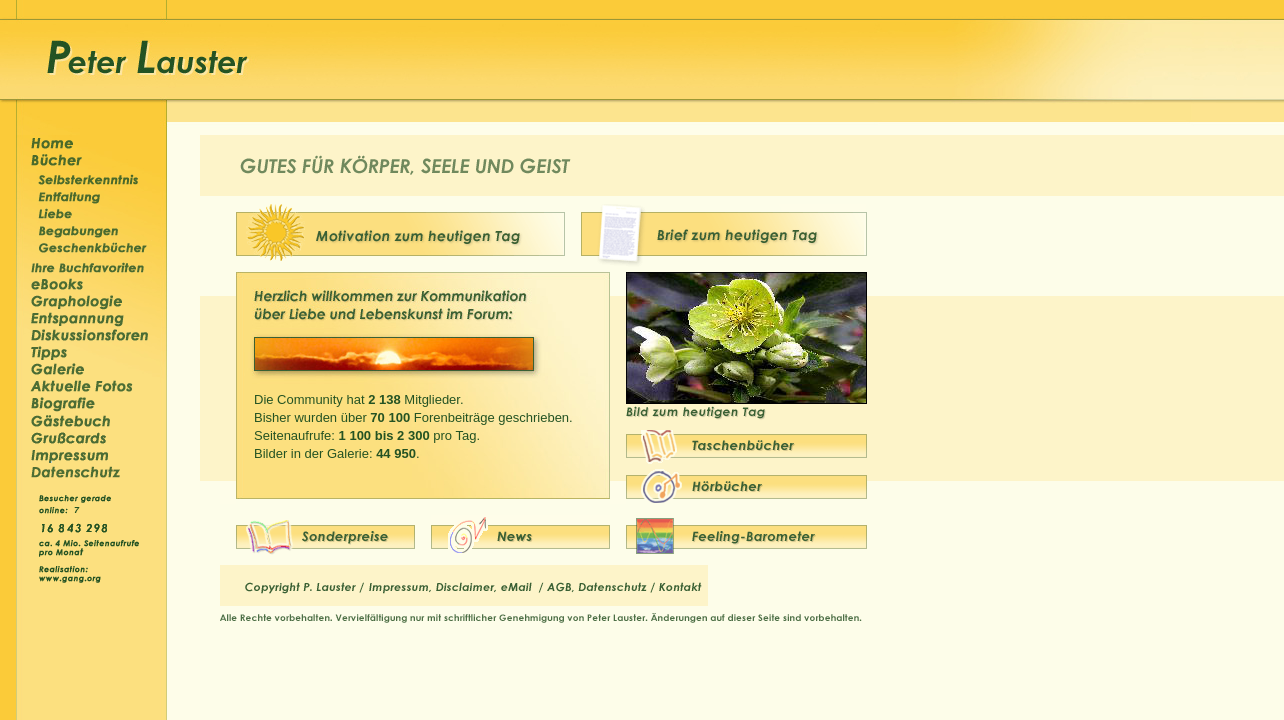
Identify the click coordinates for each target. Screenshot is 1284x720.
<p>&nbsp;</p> (79, 508)
